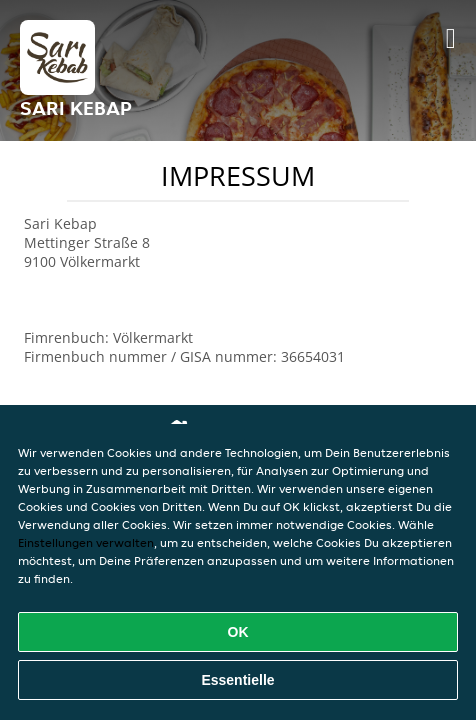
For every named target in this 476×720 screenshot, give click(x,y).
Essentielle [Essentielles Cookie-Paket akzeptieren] (237, 680)
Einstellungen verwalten (86, 542)
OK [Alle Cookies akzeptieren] (238, 632)
